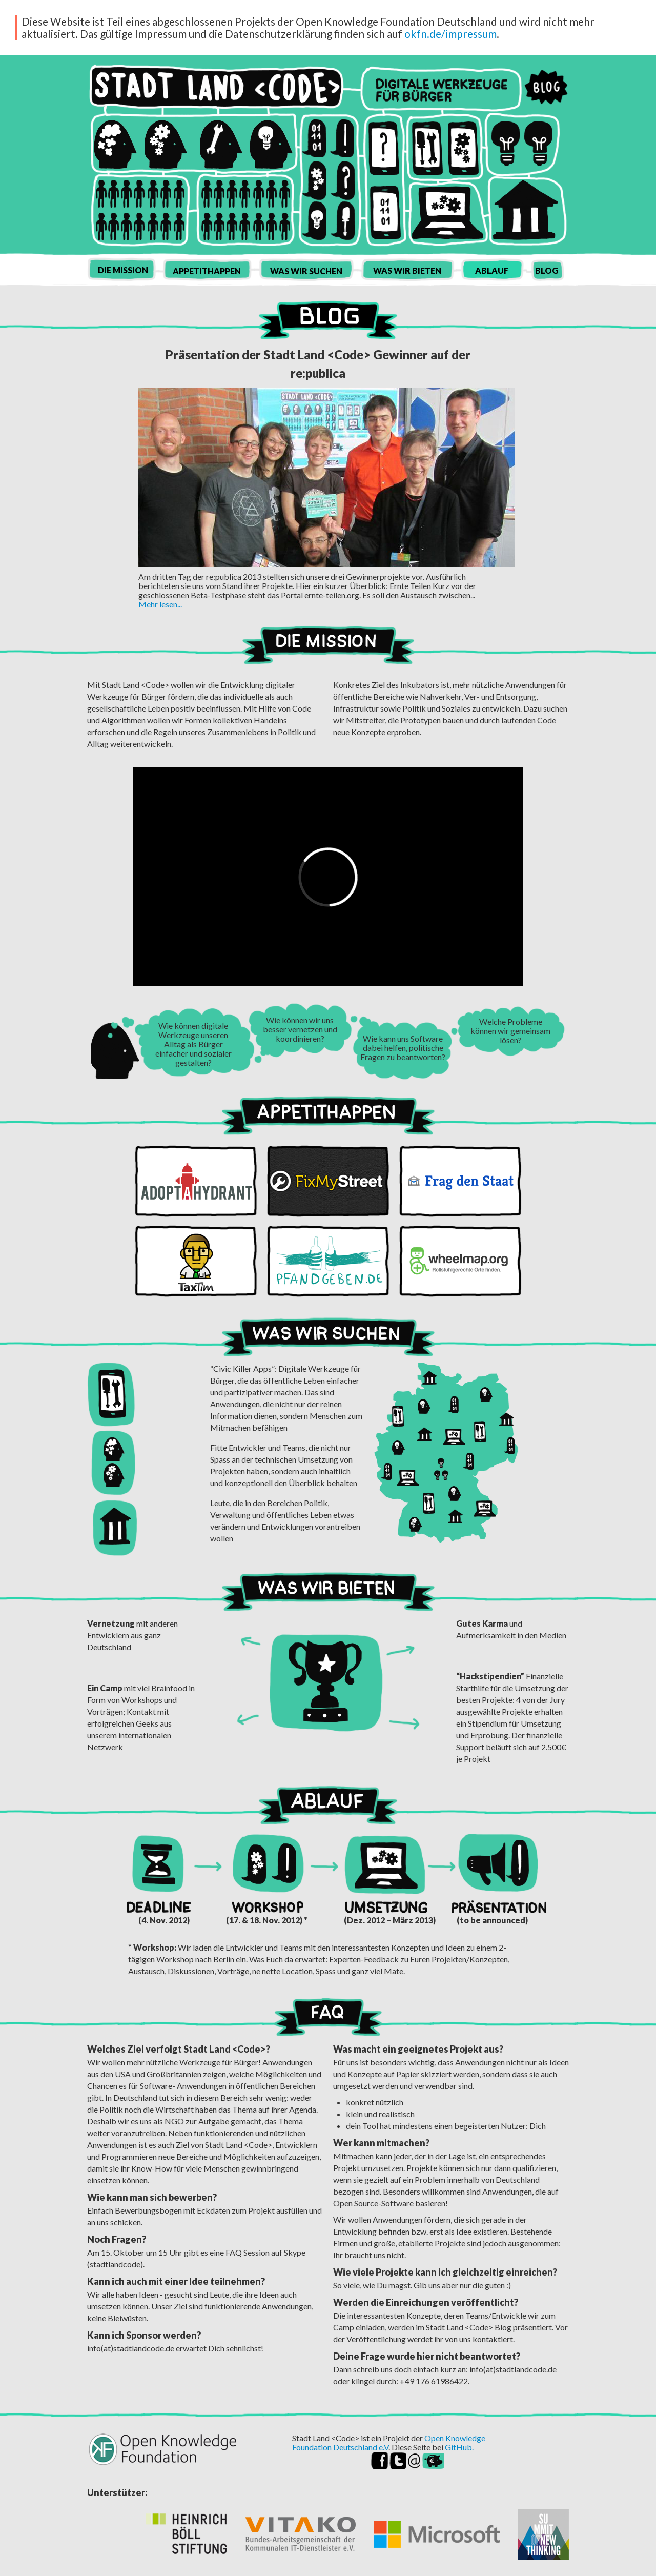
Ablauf (491, 270)
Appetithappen (207, 271)
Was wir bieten (407, 270)
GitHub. (459, 2447)
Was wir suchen (306, 271)
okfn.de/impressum (450, 33)
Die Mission (123, 270)
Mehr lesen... (160, 604)
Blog (546, 87)
